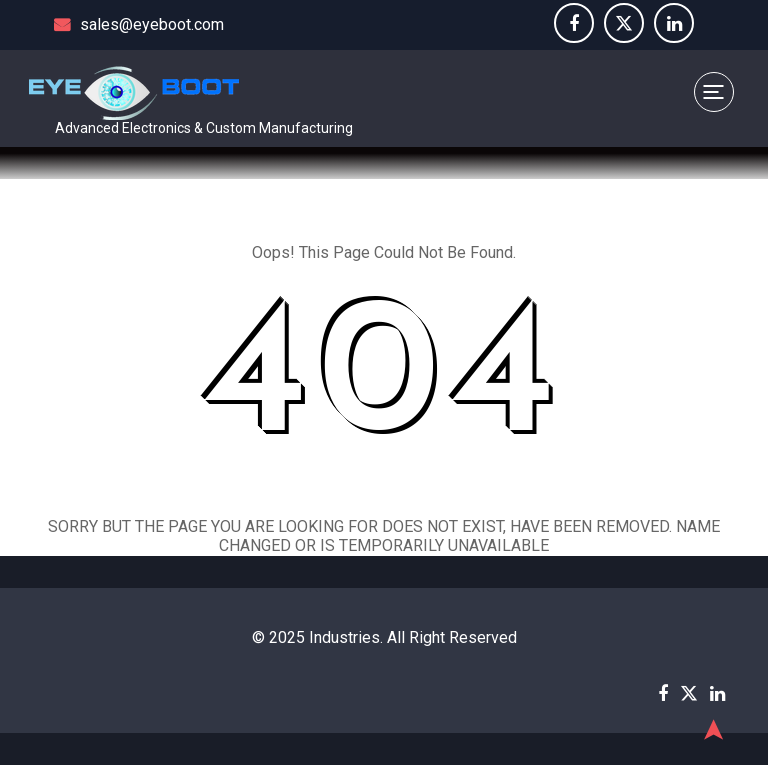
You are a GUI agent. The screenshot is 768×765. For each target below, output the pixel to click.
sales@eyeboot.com (139, 24)
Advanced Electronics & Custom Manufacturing (204, 128)
